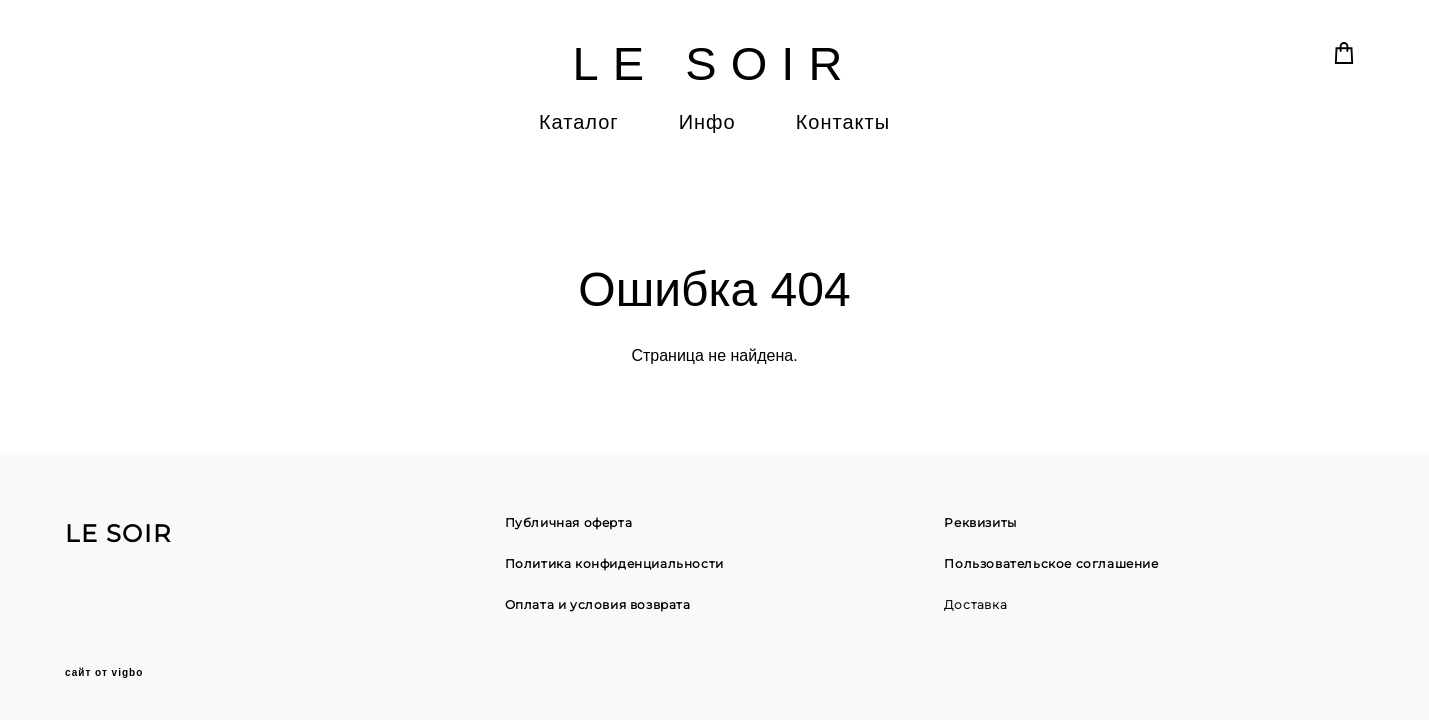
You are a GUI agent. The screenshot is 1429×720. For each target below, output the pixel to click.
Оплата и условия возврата (598, 604)
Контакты (843, 122)
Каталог (579, 122)
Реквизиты (980, 522)
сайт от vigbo (104, 673)
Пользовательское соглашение (1051, 563)
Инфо (707, 122)
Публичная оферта (569, 522)
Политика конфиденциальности (614, 563)
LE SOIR (714, 63)
